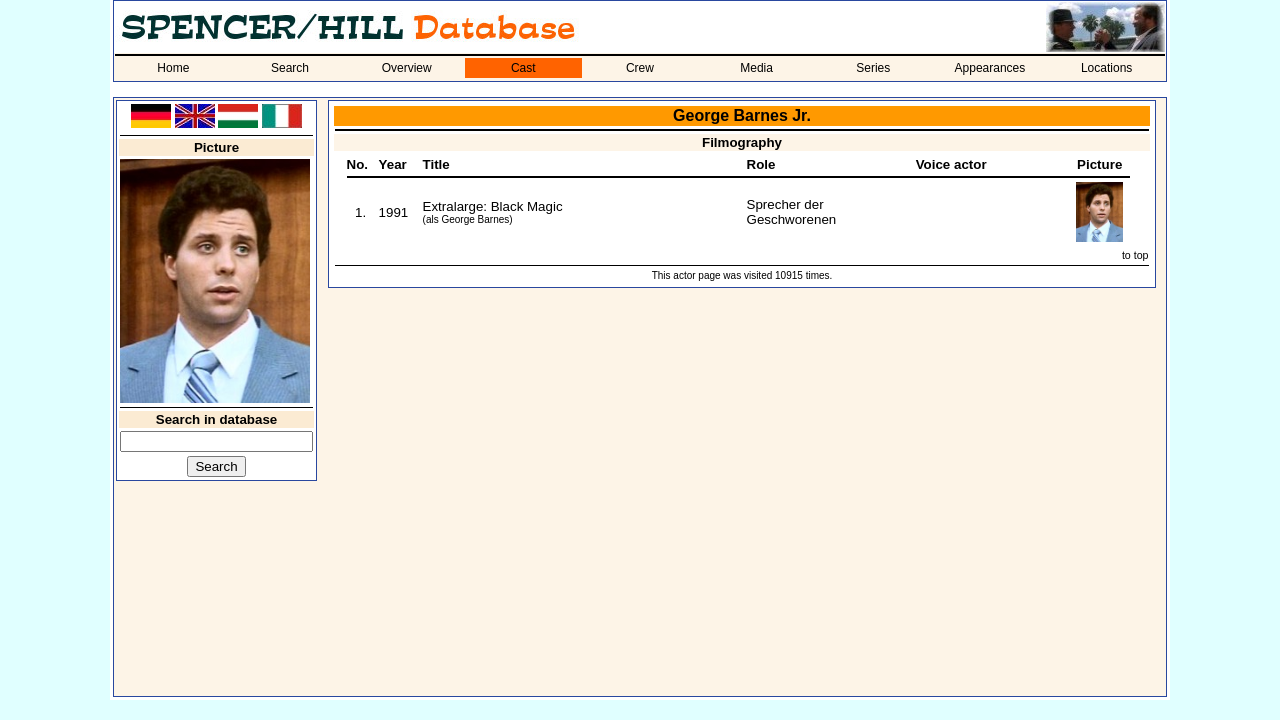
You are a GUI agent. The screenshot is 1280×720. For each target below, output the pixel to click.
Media (756, 68)
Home (173, 68)
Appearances (990, 68)
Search (290, 68)
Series (873, 68)
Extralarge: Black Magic (493, 206)
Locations (1106, 68)
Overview (407, 68)
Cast (523, 68)
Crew (640, 68)
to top (1135, 255)
